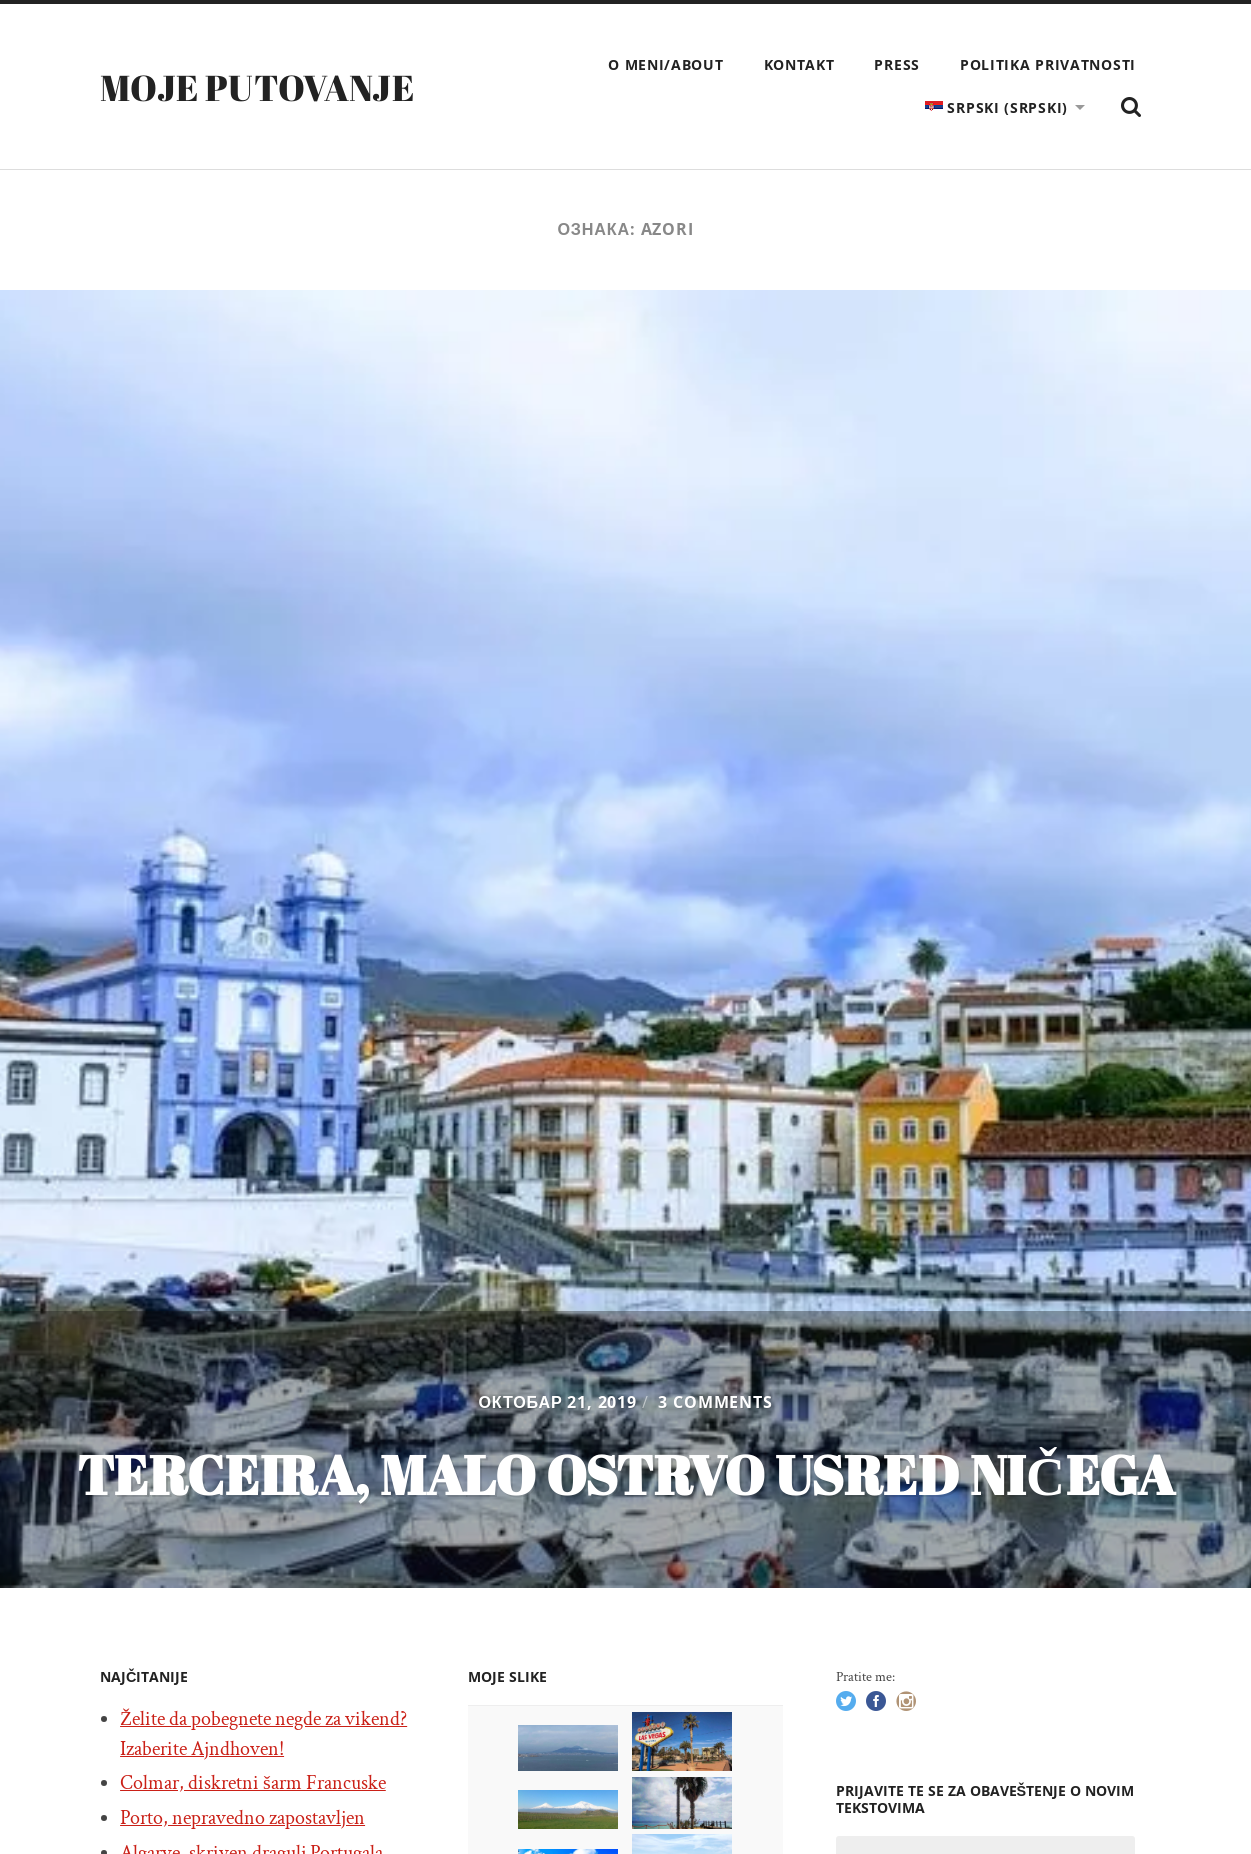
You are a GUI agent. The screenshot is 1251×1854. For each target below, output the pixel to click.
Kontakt (799, 64)
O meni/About (665, 64)
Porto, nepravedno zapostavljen (242, 1818)
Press (897, 64)
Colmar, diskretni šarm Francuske (253, 1783)
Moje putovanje (257, 87)
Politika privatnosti (1048, 64)
